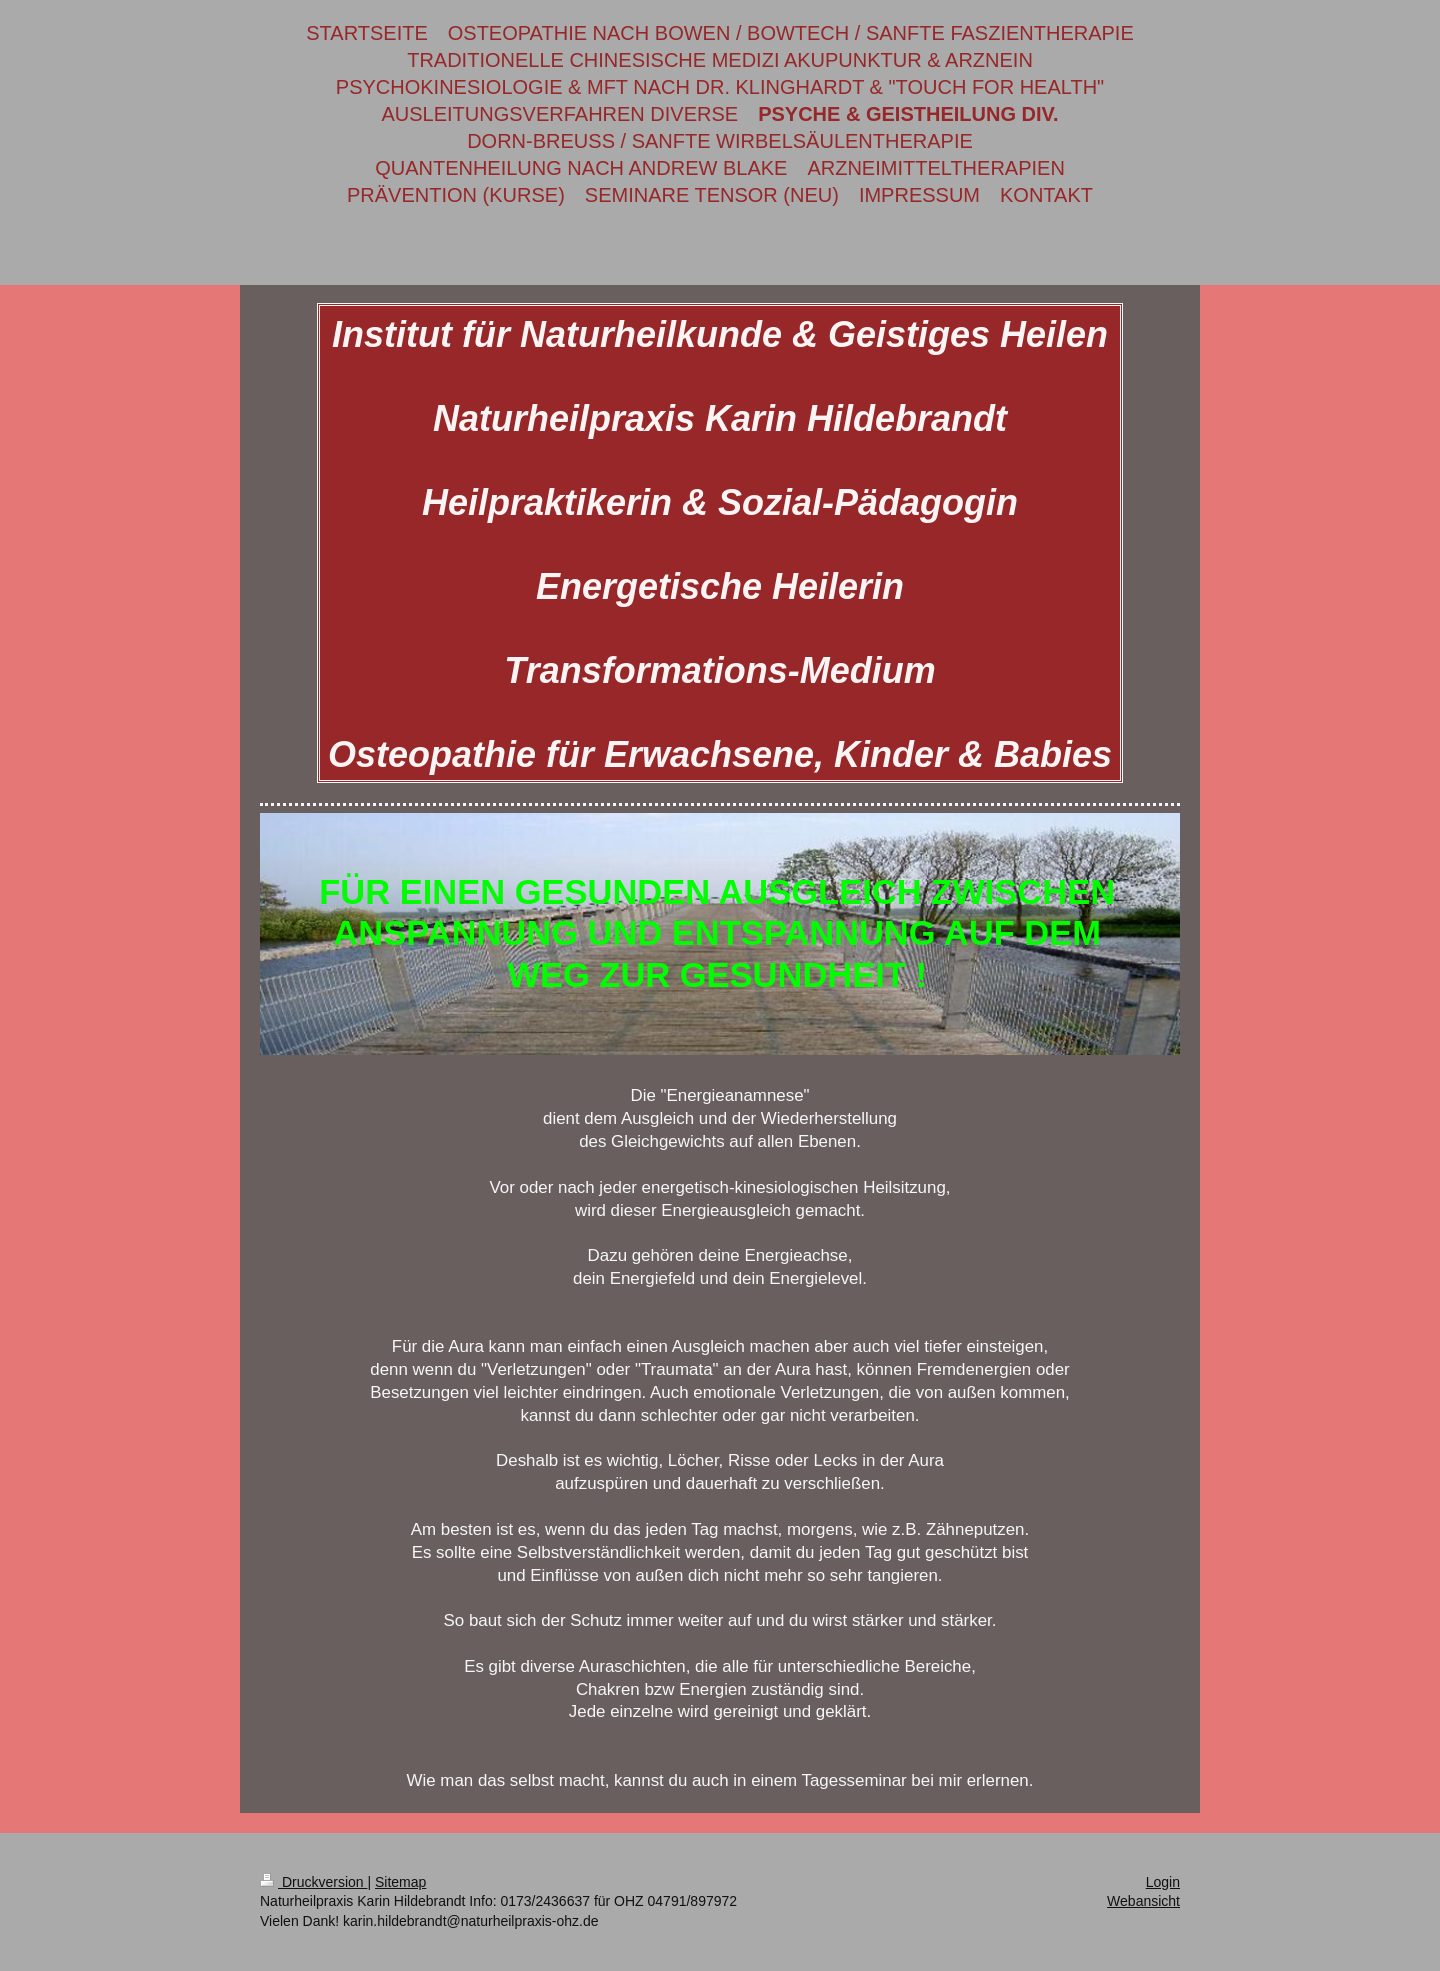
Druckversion (313, 1882)
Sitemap (400, 1882)
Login (1163, 1882)
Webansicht (1143, 1901)
